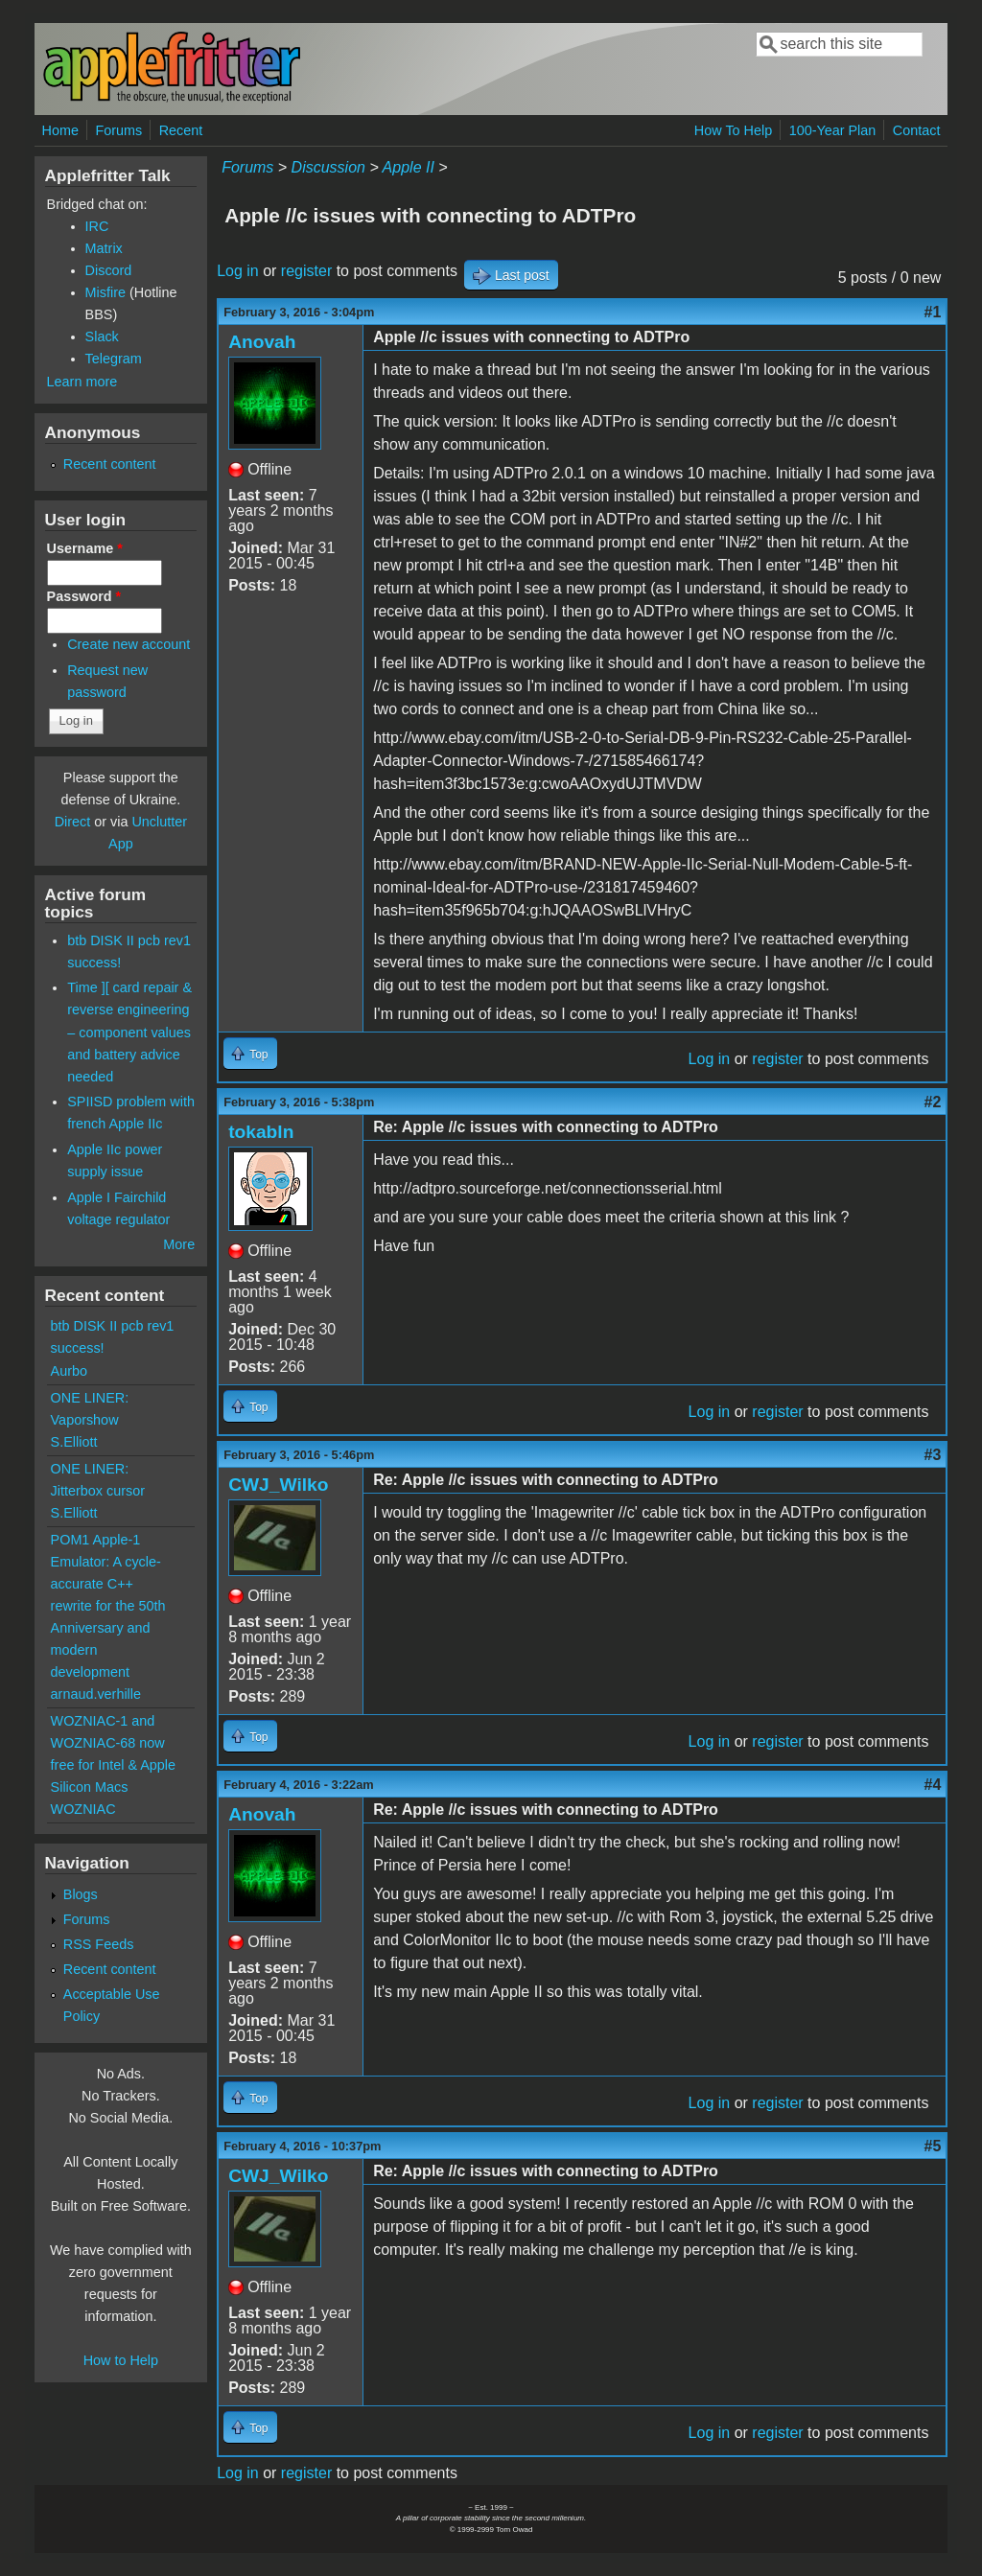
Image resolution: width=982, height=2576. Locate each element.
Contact (917, 130)
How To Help (733, 130)
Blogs (80, 1894)
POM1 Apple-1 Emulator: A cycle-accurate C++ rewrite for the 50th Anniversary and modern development (108, 1606)
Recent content (109, 464)
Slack (102, 336)
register (306, 271)
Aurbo (69, 1371)
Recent (181, 130)
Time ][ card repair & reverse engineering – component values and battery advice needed (129, 1031)
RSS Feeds (98, 1944)
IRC (97, 226)
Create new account (128, 644)
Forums (118, 130)
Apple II (408, 167)
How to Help (120, 2360)
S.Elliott (74, 1442)
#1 (933, 312)
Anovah (261, 342)
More (179, 1244)
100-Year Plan (833, 130)
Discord (108, 270)
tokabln (260, 1132)
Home (60, 130)
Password (84, 596)
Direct (73, 821)
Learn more (82, 381)
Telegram (113, 358)
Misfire (105, 292)
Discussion (328, 167)
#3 (933, 1455)
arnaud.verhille (96, 1694)
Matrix (104, 248)
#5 (933, 2146)
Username (85, 548)
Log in (238, 271)
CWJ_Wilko (278, 1484)
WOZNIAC (83, 1809)
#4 (933, 1784)
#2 (933, 1102)
